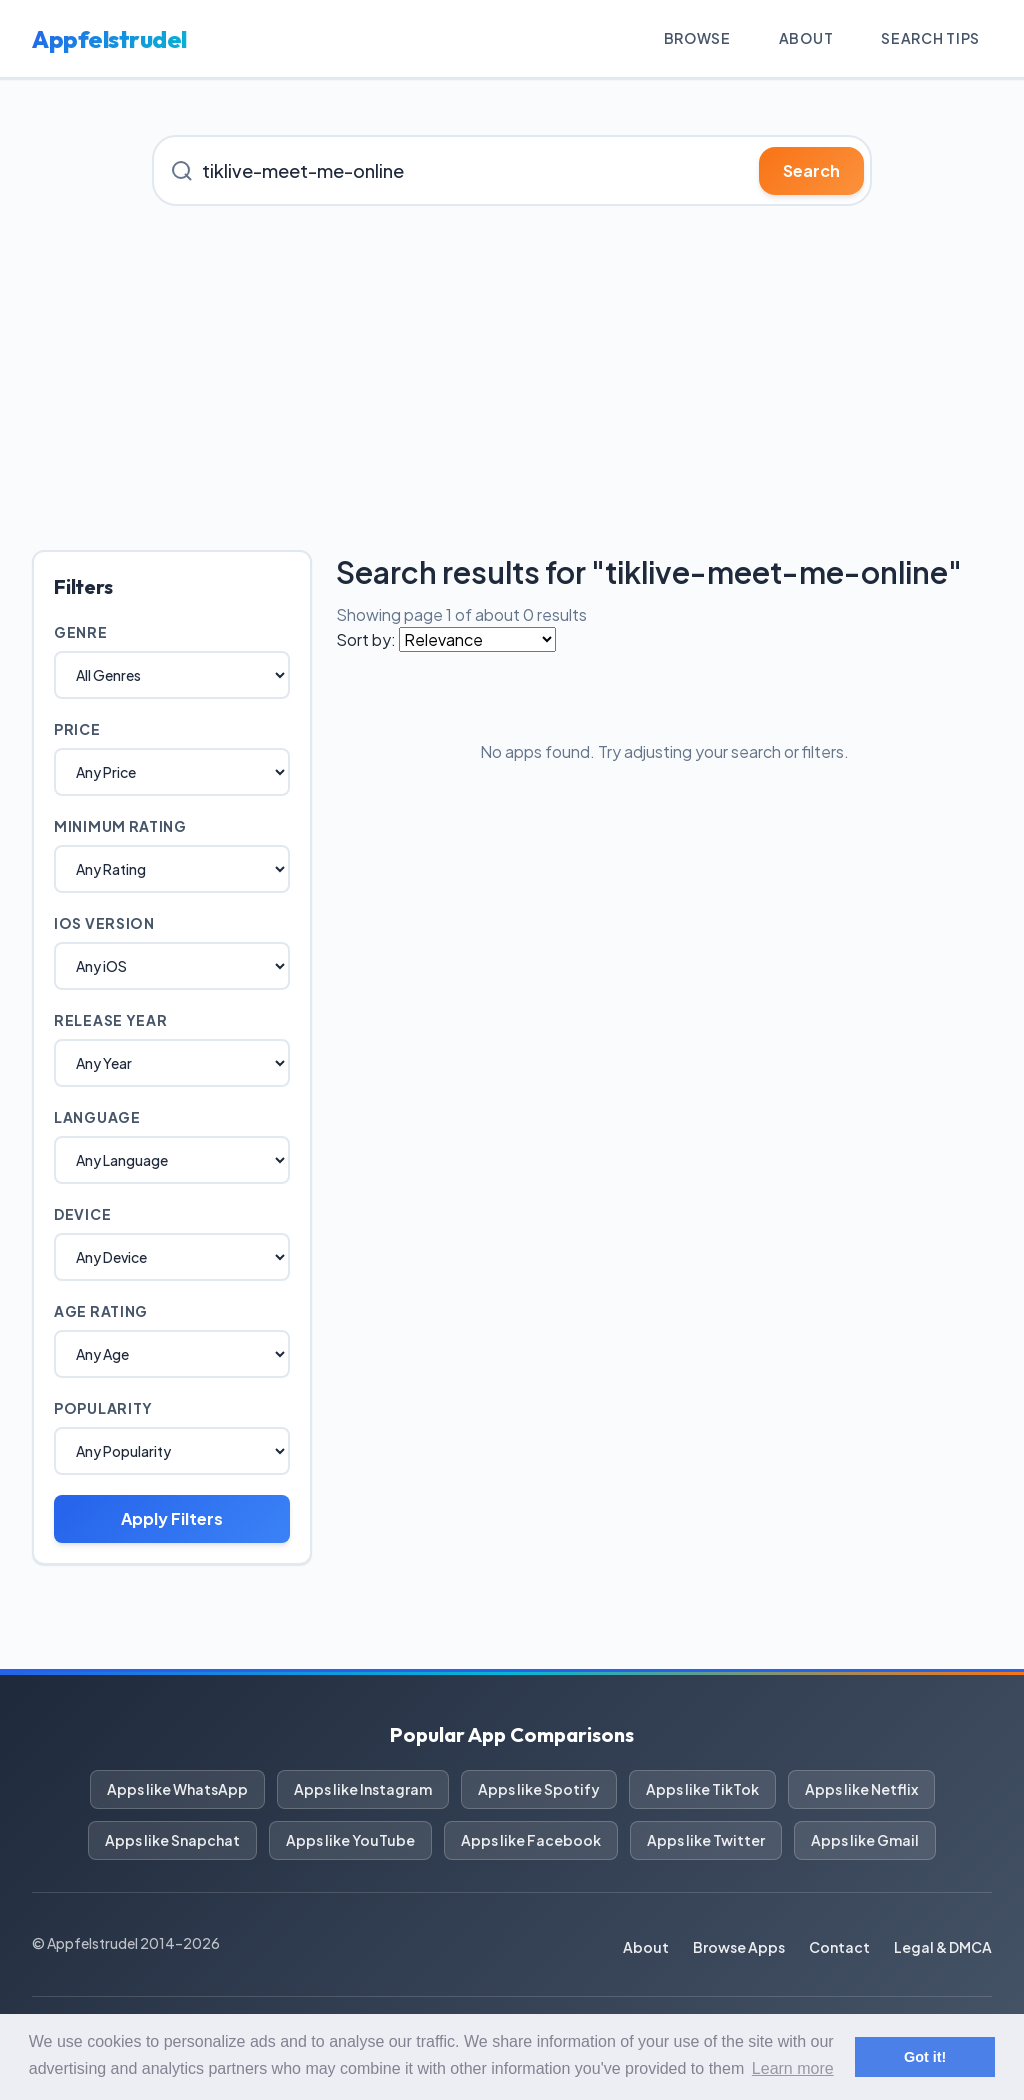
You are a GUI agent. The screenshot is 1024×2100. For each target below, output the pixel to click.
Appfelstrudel (109, 39)
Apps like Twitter (706, 1840)
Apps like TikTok (702, 1789)
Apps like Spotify (539, 1789)
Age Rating (101, 1311)
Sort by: (366, 639)
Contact (839, 1947)
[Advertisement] (512, 378)
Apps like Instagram (363, 1789)
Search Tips (930, 38)
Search (811, 170)
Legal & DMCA (943, 1947)
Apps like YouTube (350, 1840)
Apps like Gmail (865, 1840)
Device (82, 1214)
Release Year (110, 1020)
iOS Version (104, 923)
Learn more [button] (793, 2068)
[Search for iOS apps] (512, 170)
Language (97, 1117)
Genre (81, 632)
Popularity (103, 1408)
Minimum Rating (120, 826)
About (806, 38)
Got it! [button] (925, 2057)
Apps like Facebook (531, 1840)
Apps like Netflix (861, 1789)
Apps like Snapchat (172, 1840)
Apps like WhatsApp (177, 1789)
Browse (697, 38)
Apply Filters (172, 1518)
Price (77, 729)
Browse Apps (739, 1947)
